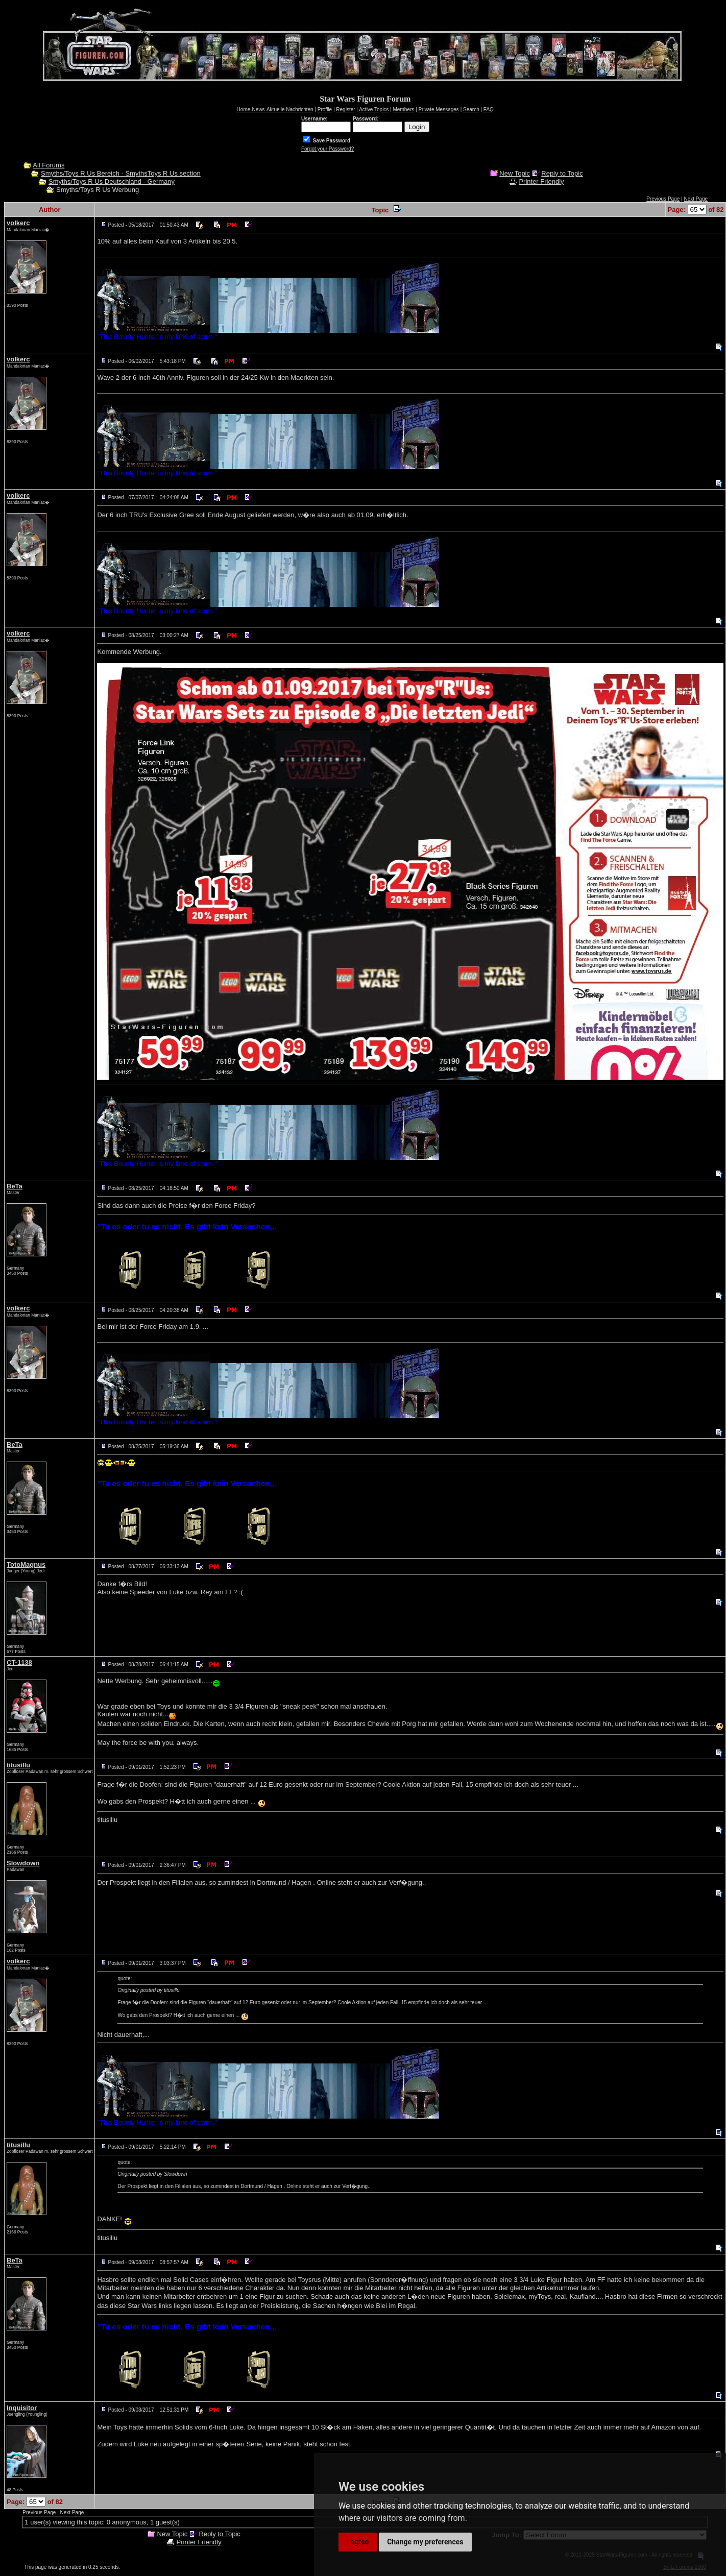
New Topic (514, 173)
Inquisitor (22, 2408)
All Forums (48, 165)
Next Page (696, 199)
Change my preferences (425, 2542)
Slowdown (23, 1863)
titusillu (18, 1765)
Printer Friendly (541, 181)
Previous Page (663, 199)
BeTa (14, 1186)
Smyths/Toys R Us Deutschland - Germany (112, 181)
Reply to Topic (562, 173)
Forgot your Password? (327, 149)
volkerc (18, 223)
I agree (358, 2542)
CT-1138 (19, 1662)
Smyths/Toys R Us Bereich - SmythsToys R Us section (121, 173)
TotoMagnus (26, 1564)
